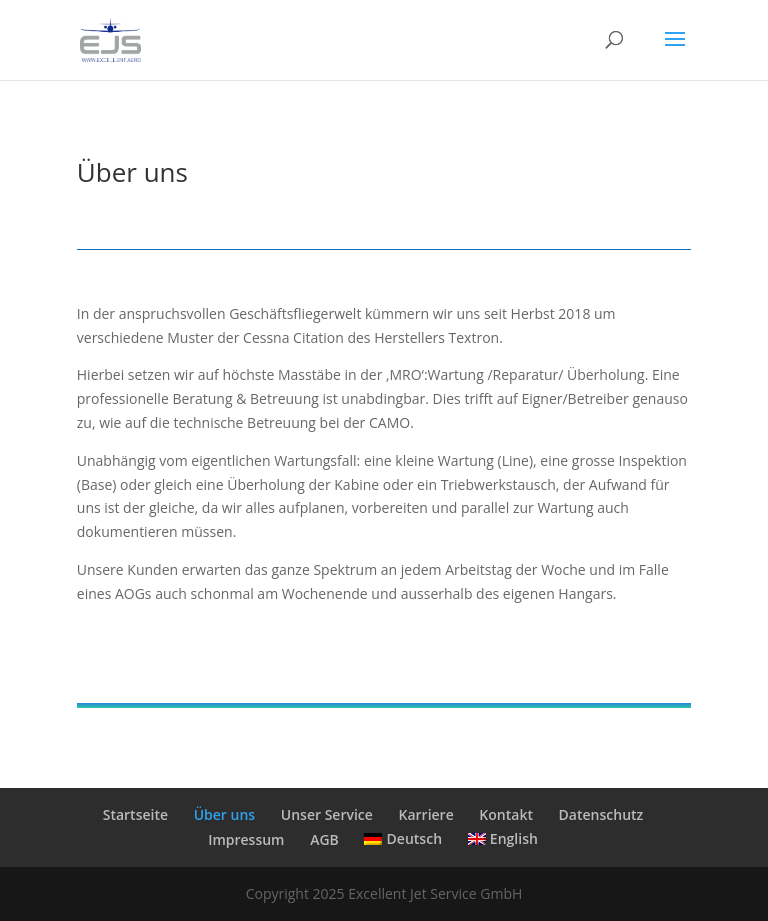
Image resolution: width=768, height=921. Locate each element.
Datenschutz (601, 814)
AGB (324, 839)
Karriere (425, 814)
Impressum (246, 839)
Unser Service (327, 814)
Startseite (135, 814)
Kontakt (506, 814)
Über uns (224, 814)
